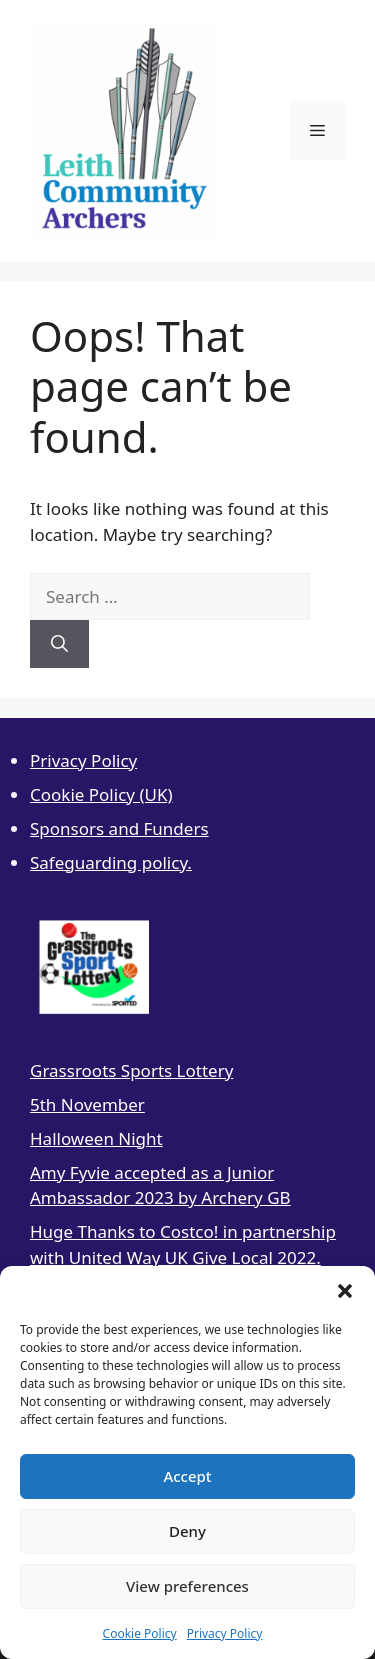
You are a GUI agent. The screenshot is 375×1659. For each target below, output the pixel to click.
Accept (187, 1476)
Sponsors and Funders (119, 828)
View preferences (187, 1586)
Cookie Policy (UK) (101, 794)
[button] (345, 1291)
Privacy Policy (225, 1633)
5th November (87, 1104)
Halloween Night (96, 1138)
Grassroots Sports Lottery (131, 1070)
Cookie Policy (140, 1633)
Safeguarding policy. (111, 862)
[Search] (59, 644)
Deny (187, 1531)
